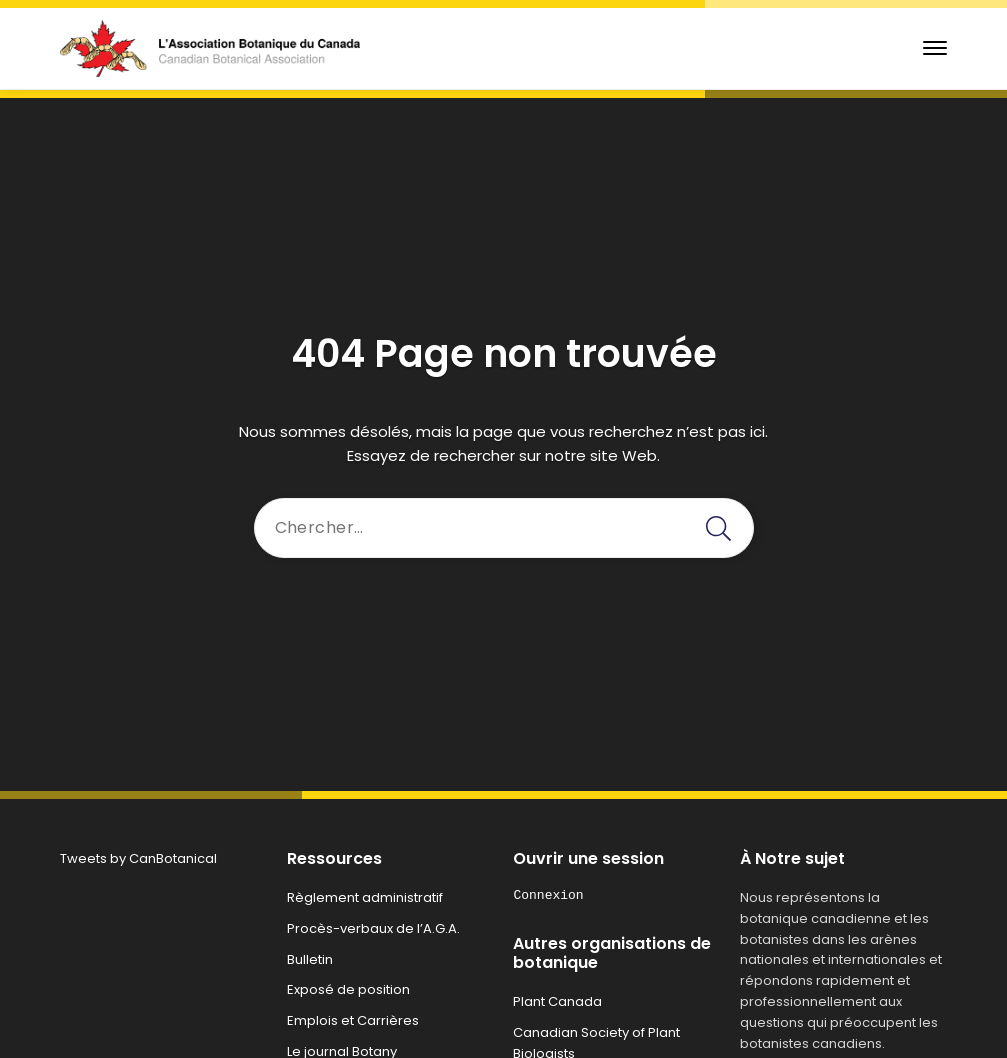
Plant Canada (557, 1001)
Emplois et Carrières (353, 1020)
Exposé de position (348, 989)
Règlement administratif (365, 897)
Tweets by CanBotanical (138, 858)
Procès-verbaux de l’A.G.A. (373, 928)
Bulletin (310, 959)
